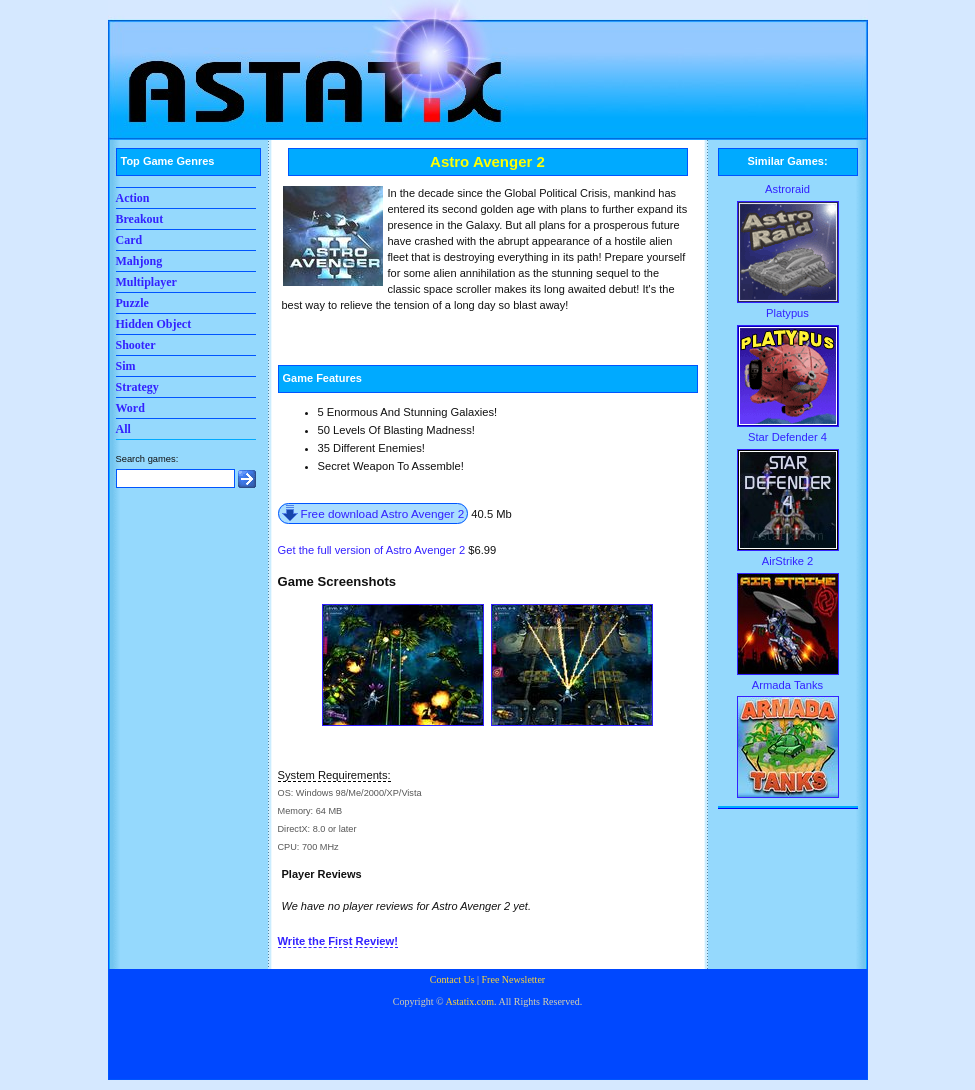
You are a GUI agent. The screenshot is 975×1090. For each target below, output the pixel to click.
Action (133, 198)
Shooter (136, 345)
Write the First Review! (338, 941)
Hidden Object (154, 324)
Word (130, 408)
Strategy (137, 387)
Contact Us (452, 979)
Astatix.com (469, 1001)
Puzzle (132, 303)
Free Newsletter (514, 979)
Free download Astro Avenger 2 (383, 513)
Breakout (140, 219)
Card (129, 240)
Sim (126, 366)
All (123, 429)
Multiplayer (146, 282)
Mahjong (139, 261)
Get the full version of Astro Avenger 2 (372, 550)
